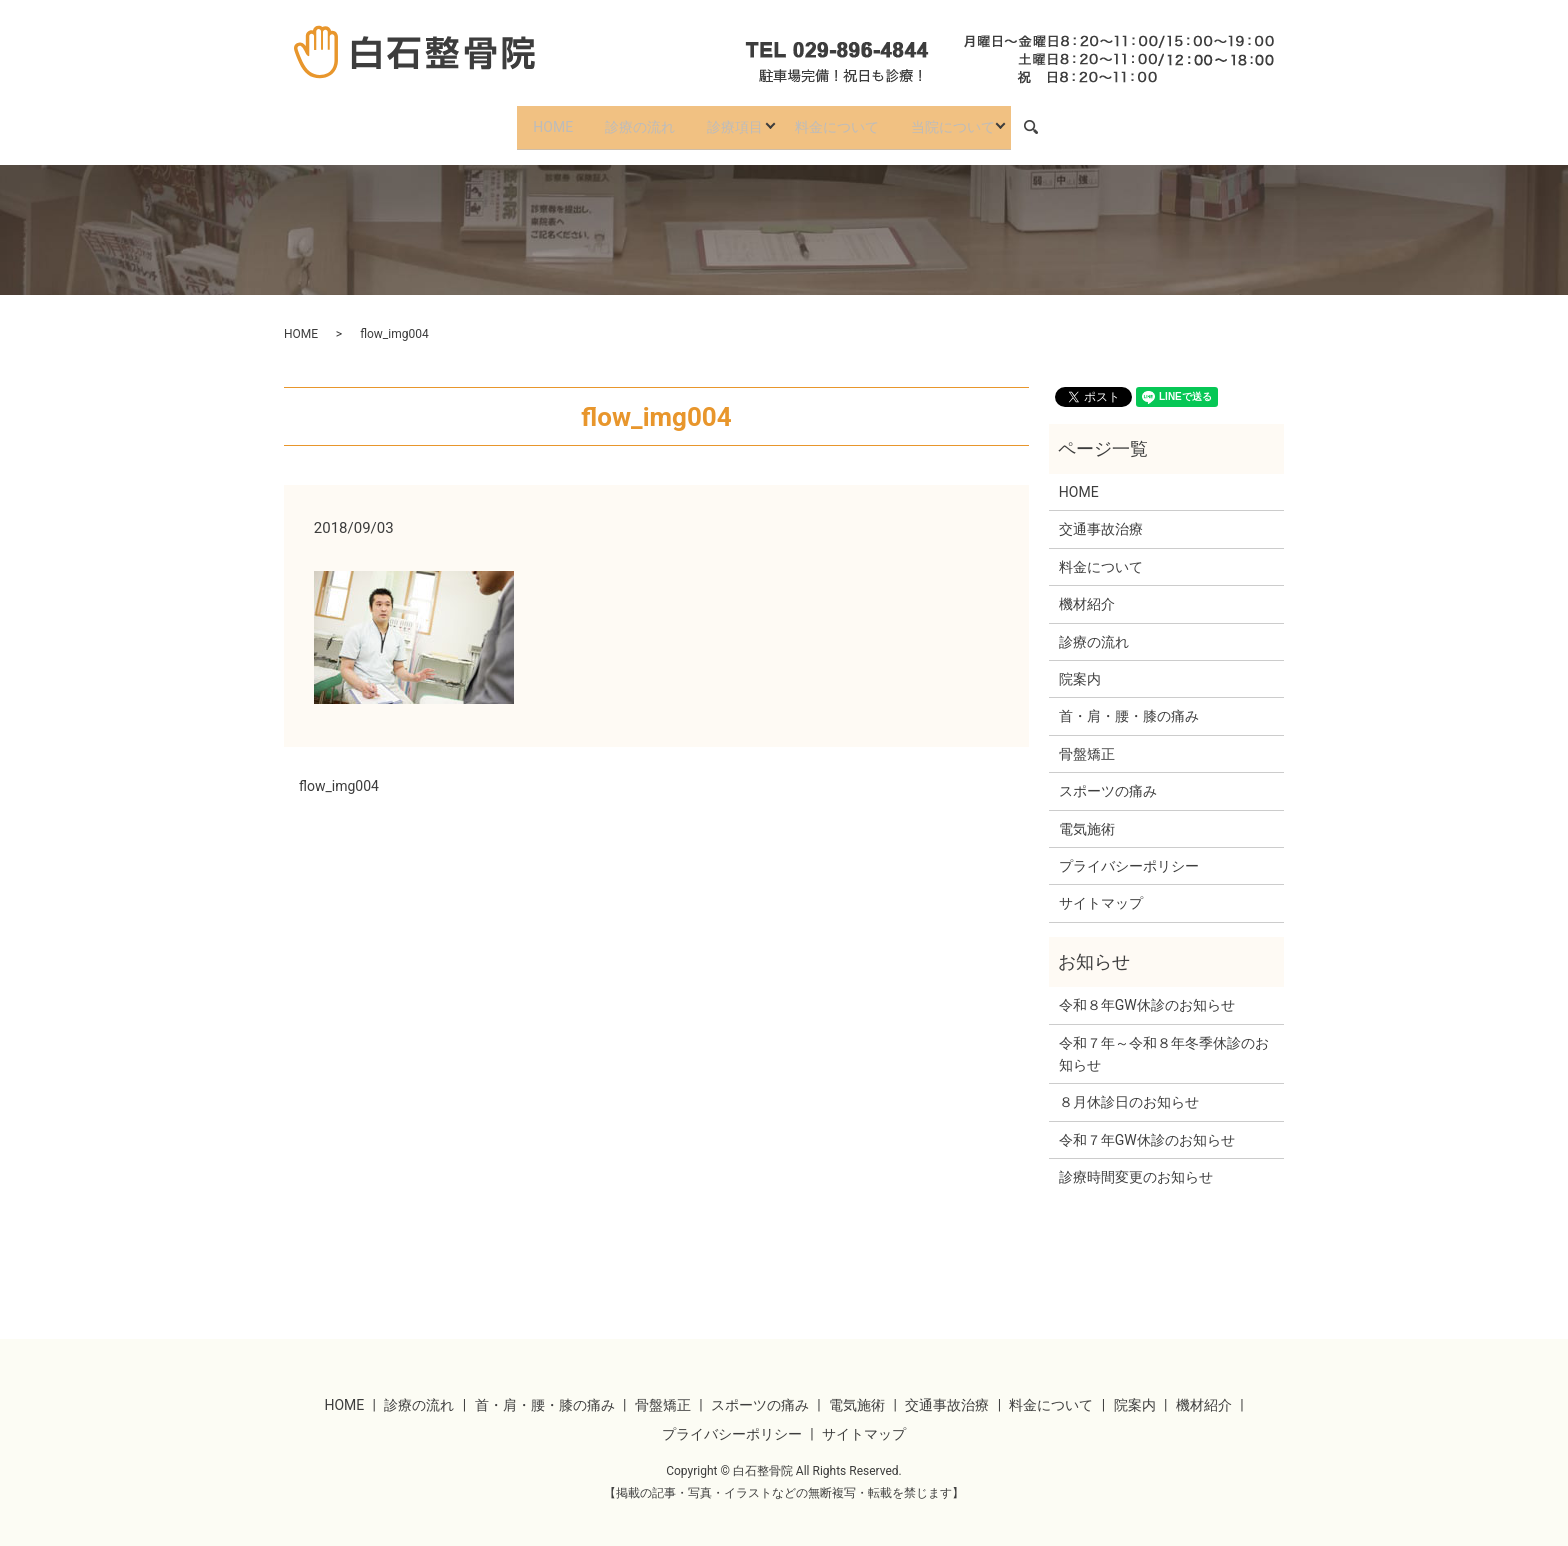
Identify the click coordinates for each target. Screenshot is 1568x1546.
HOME (538, 120)
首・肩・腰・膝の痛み (1129, 704)
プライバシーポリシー (1129, 853)
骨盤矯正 (1087, 741)
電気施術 (1087, 816)
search (1060, 121)
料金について (845, 120)
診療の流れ (632, 120)
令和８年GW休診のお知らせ (1147, 992)
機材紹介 (1087, 592)
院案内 (1080, 666)
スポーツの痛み (1108, 778)
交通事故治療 (1101, 517)
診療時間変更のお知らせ (1136, 1164)
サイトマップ (1101, 891)
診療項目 (734, 120)
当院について (968, 120)
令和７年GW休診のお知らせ (1147, 1127)
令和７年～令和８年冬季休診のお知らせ (1164, 1041)
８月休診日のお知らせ (1129, 1090)
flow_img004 (339, 773)
